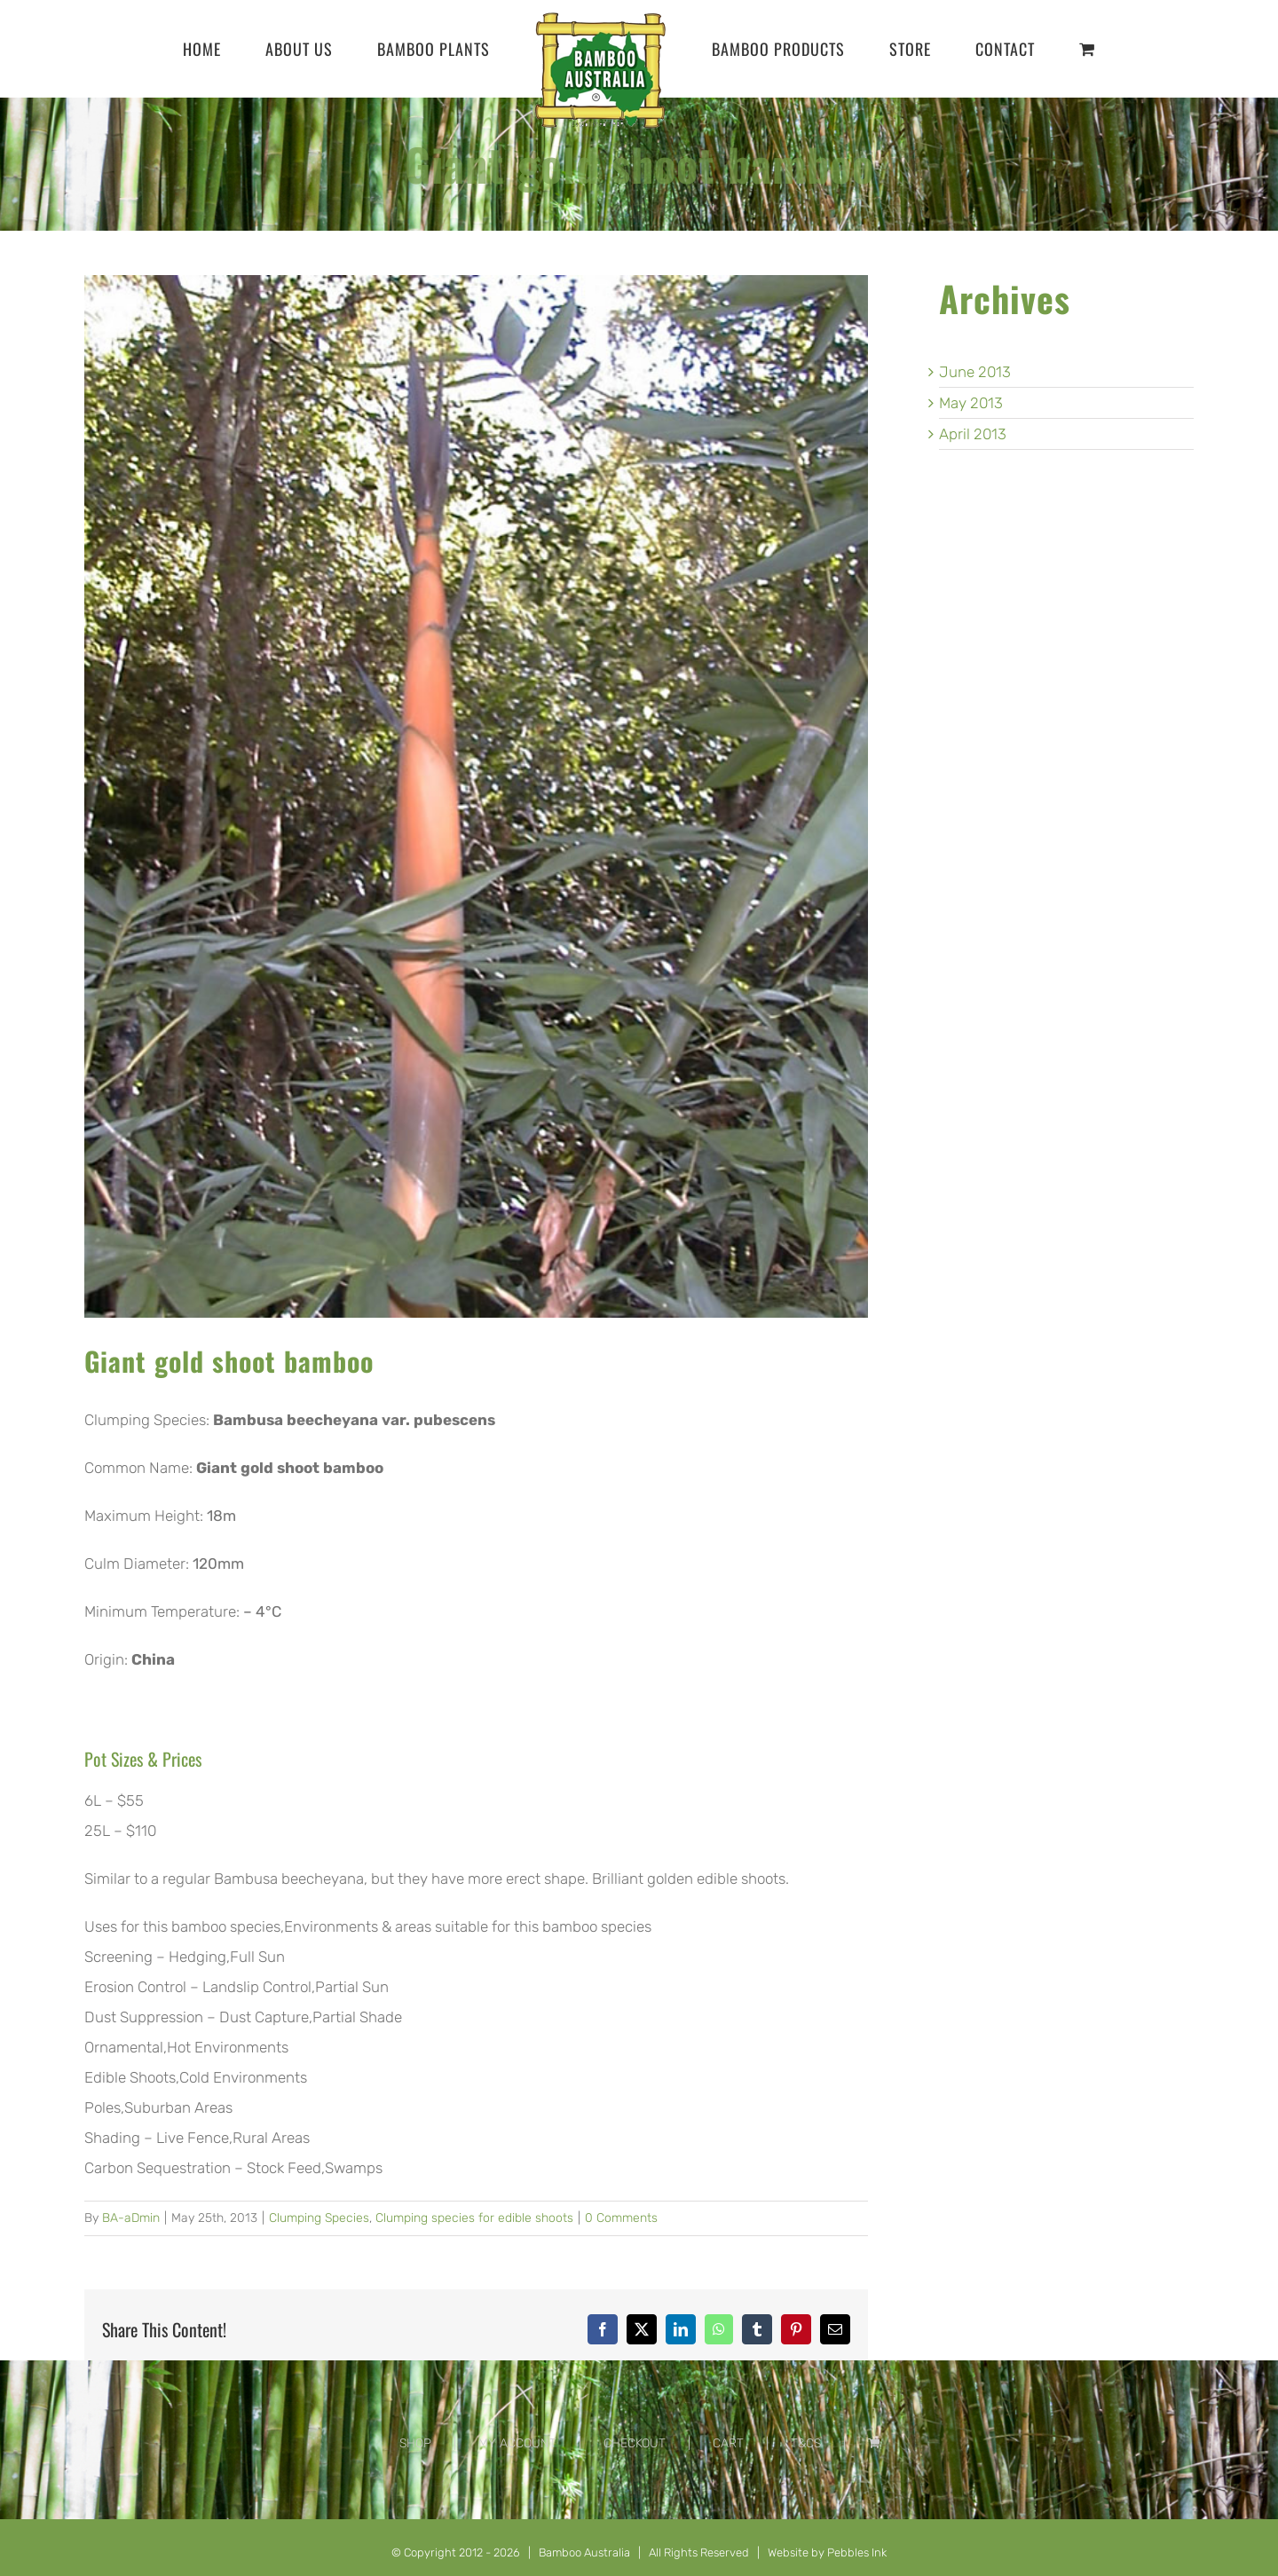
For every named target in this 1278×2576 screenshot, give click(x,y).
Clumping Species (319, 2217)
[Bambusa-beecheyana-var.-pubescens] (476, 796)
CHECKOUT (635, 2443)
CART (728, 2443)
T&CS (806, 2443)
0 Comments (621, 2217)
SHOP (415, 2443)
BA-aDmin (131, 2217)
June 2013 (975, 372)
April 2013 (972, 434)
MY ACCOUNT (517, 2443)
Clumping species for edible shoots (474, 2217)
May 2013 (971, 403)
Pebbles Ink (857, 2552)
